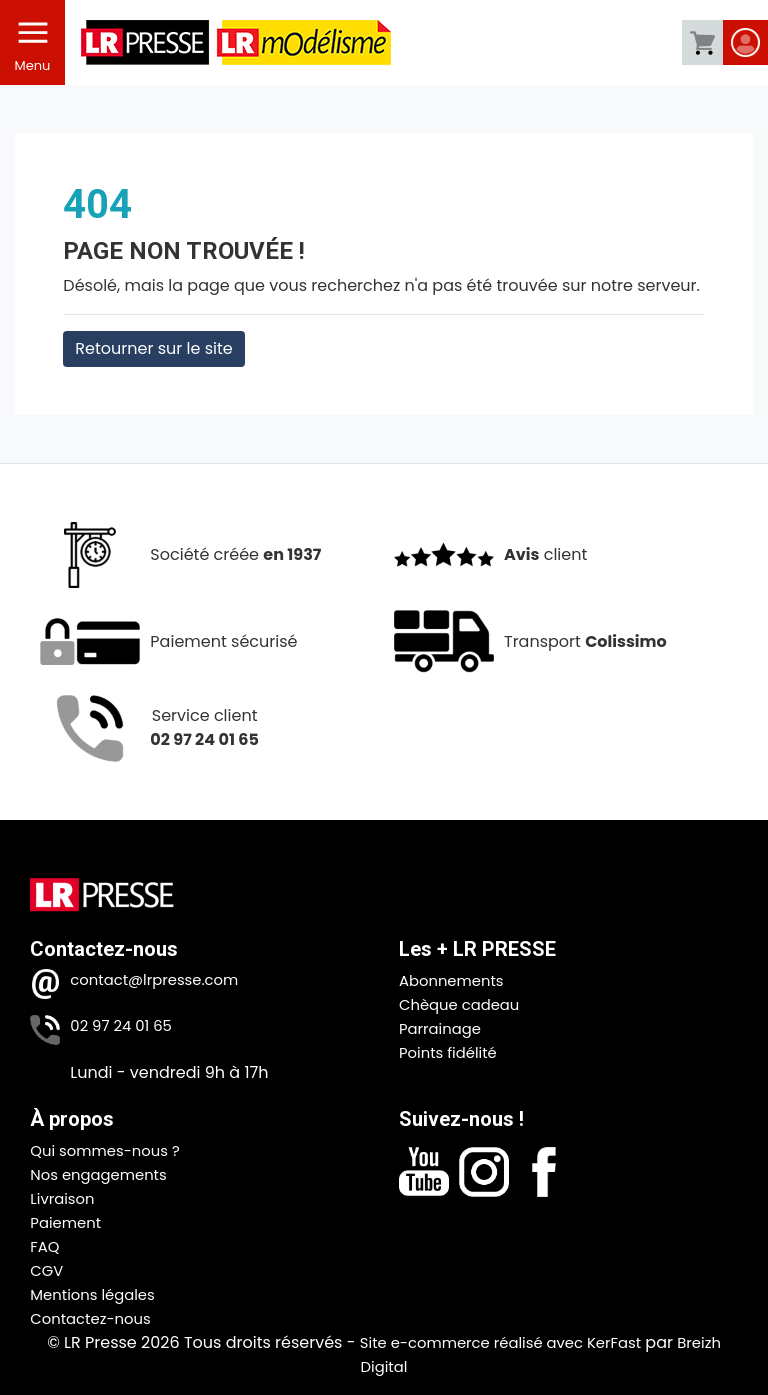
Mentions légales (97, 1294)
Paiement (68, 1222)
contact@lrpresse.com (161, 980)
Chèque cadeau (464, 1004)
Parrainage (443, 1028)
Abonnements (455, 980)
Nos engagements (103, 1174)
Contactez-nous (95, 1318)
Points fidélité (452, 1052)
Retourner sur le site (153, 348)
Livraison (64, 1198)
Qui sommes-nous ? (110, 1150)
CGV (48, 1270)
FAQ (45, 1246)
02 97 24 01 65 (125, 1026)
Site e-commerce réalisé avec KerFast (499, 1342)
